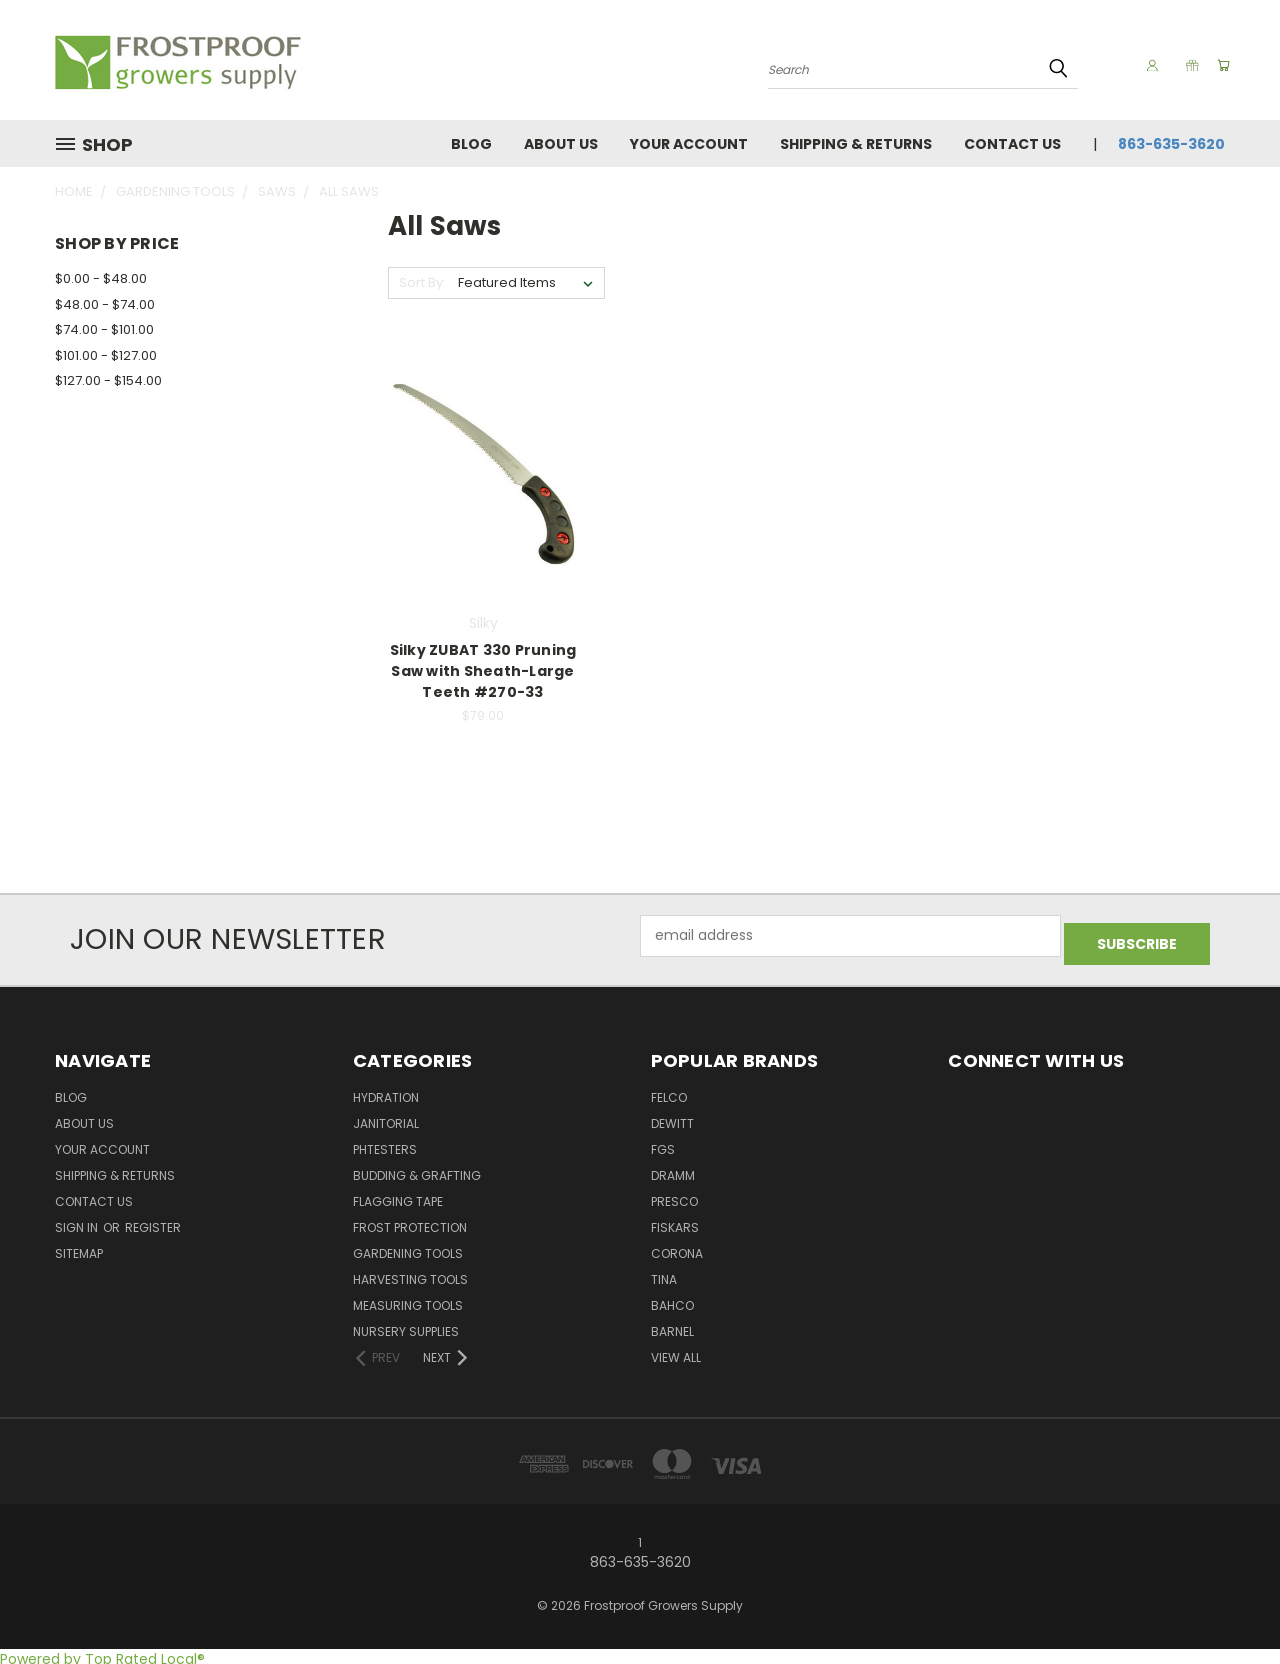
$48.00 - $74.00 (105, 304)
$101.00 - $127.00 (106, 355)
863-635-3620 (1171, 144)
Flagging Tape (398, 1194)
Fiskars (675, 1220)
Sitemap (79, 1246)
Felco (669, 1090)
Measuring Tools (408, 1298)
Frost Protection (410, 1220)
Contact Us (1012, 144)
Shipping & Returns (856, 144)
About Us (561, 144)
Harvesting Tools (410, 1272)
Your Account (689, 144)
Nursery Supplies (406, 1324)
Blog (471, 144)
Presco (674, 1194)
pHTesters (385, 1142)
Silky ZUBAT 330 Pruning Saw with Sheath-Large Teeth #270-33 (483, 671)
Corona (677, 1246)
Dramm (673, 1168)
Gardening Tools (408, 1246)
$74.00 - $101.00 (104, 329)
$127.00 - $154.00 (108, 380)
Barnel (672, 1324)
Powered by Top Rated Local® (102, 1653)
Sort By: (422, 282)
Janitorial (386, 1116)
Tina (664, 1272)
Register (153, 1220)
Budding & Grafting (417, 1168)
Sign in (78, 1220)
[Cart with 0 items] (1220, 65)
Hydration (386, 1090)
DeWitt (672, 1116)
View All (676, 1350)
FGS (663, 1142)
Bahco (672, 1298)
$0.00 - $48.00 (101, 278)
